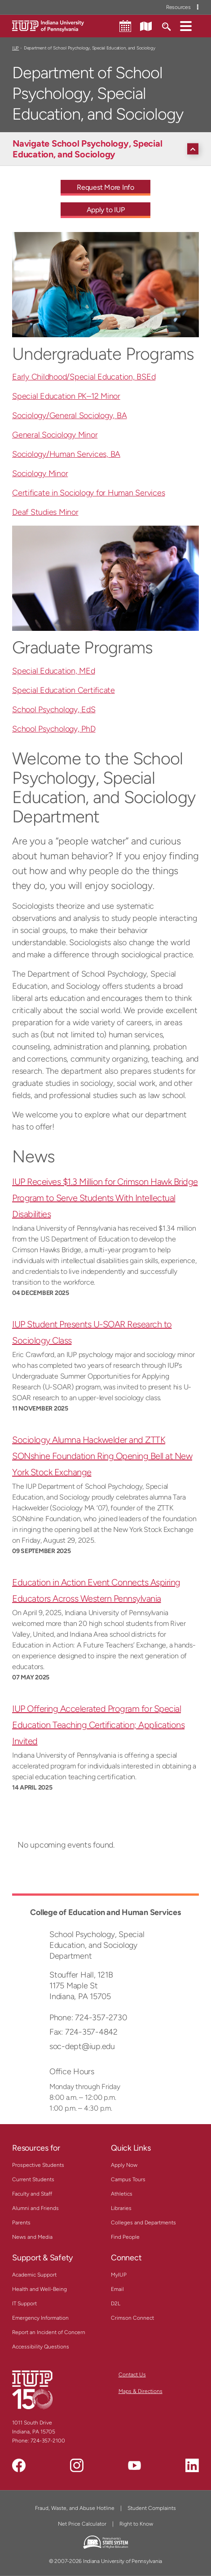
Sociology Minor (40, 473)
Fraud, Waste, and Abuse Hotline (74, 2508)
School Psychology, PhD (54, 729)
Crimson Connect (132, 2318)
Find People (125, 2237)
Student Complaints (151, 2508)
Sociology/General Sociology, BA (69, 415)
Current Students (33, 2179)
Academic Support (34, 2275)
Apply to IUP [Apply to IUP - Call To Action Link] (106, 209)
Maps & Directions (141, 2391)
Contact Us (132, 2374)
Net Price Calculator (82, 2524)
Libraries (121, 2208)
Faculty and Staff (32, 2194)
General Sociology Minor (54, 435)
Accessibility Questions (40, 2347)
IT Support (24, 2303)
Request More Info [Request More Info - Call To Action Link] (105, 187)
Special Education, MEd (53, 671)
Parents (21, 2222)
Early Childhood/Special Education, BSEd (83, 377)
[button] (186, 25)
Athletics (121, 2194)
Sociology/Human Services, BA (66, 454)
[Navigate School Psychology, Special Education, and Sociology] (107, 149)
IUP (15, 48)
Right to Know (136, 2524)
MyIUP (119, 2275)
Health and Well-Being (39, 2289)
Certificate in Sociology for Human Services (88, 493)
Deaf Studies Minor (45, 512)
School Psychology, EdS (54, 709)
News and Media (32, 2237)
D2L (115, 2303)
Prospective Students (38, 2165)
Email (117, 2289)
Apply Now (124, 2165)
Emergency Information (40, 2318)
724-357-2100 (48, 2441)
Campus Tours (128, 2179)
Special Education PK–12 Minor (66, 396)
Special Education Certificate (63, 690)
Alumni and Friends (35, 2208)
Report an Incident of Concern (48, 2332)
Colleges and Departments (143, 2222)
